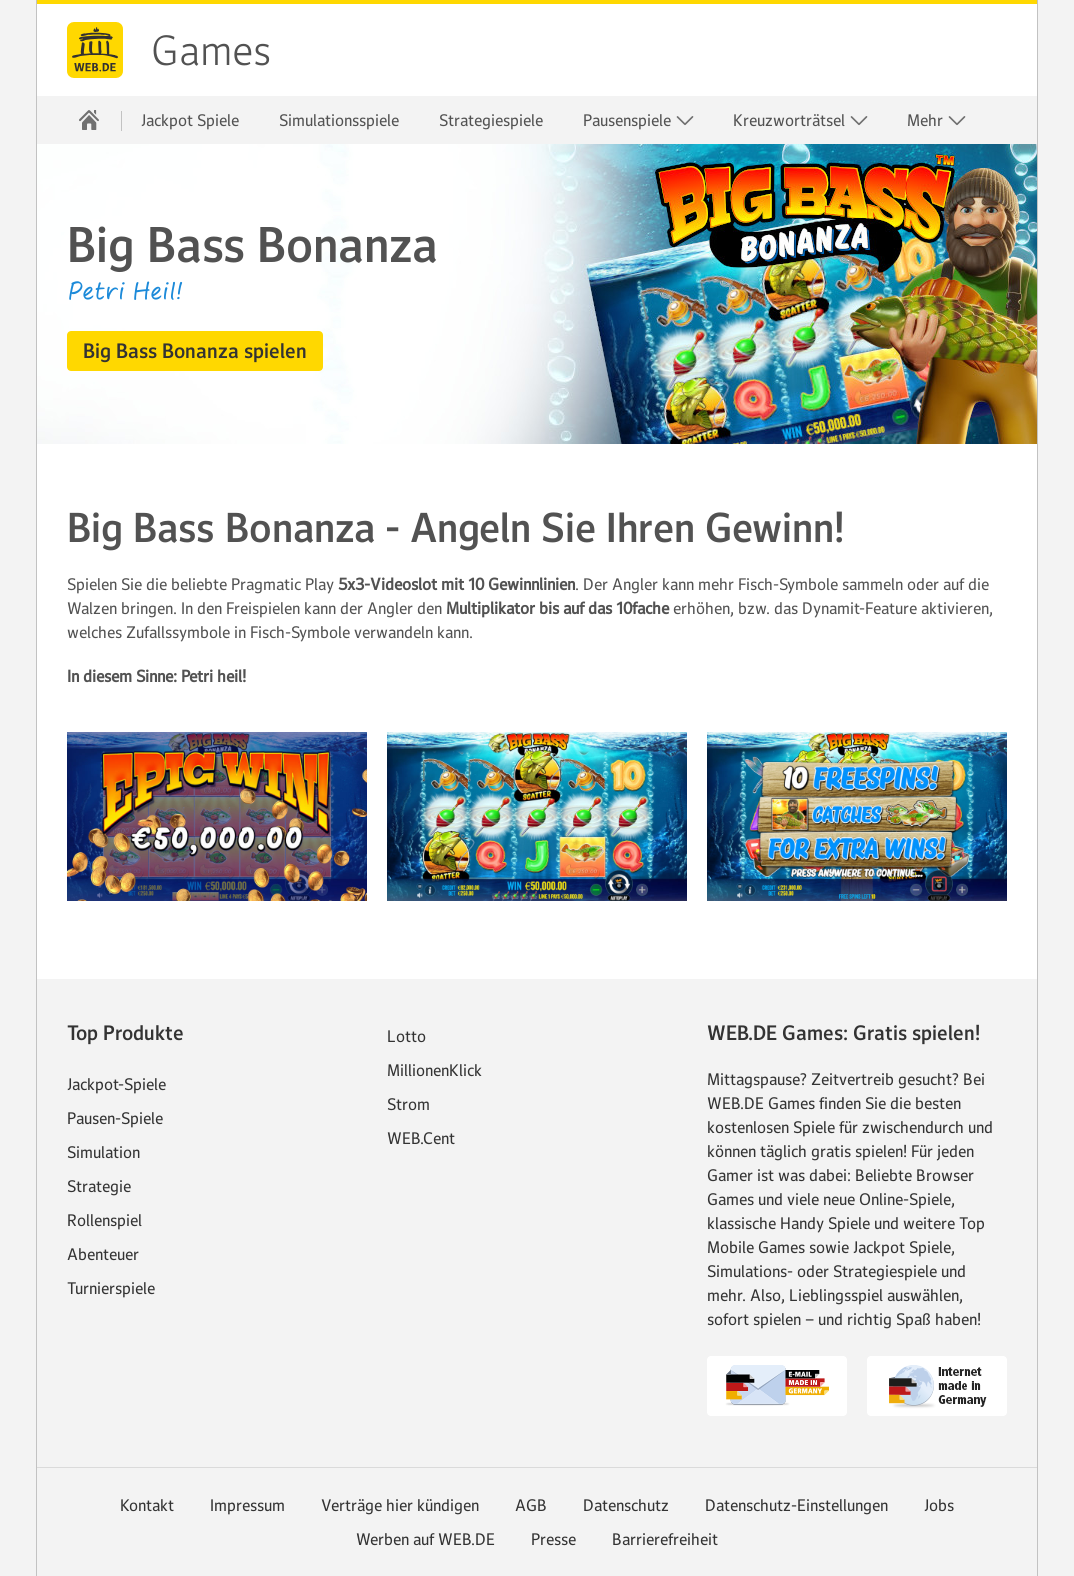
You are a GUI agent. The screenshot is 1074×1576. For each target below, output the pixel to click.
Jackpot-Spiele (116, 1084)
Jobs (939, 1505)
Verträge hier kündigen (400, 1505)
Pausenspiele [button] (639, 120)
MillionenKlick (434, 1070)
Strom (408, 1104)
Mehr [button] (937, 120)
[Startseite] (89, 120)
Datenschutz (626, 1505)
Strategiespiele (491, 120)
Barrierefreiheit (665, 1539)
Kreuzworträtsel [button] (801, 120)
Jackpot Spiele (190, 120)
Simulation (103, 1152)
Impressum (247, 1505)
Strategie (99, 1186)
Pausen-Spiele (115, 1118)
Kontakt (147, 1505)
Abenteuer (103, 1254)
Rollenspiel (104, 1220)
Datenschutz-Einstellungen (796, 1505)
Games (211, 51)
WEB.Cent (421, 1138)
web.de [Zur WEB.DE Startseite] (95, 50)
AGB (531, 1505)
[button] (195, 351)
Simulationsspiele (339, 120)
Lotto (406, 1036)
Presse (553, 1539)
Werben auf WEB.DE (425, 1539)
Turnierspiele (111, 1288)
